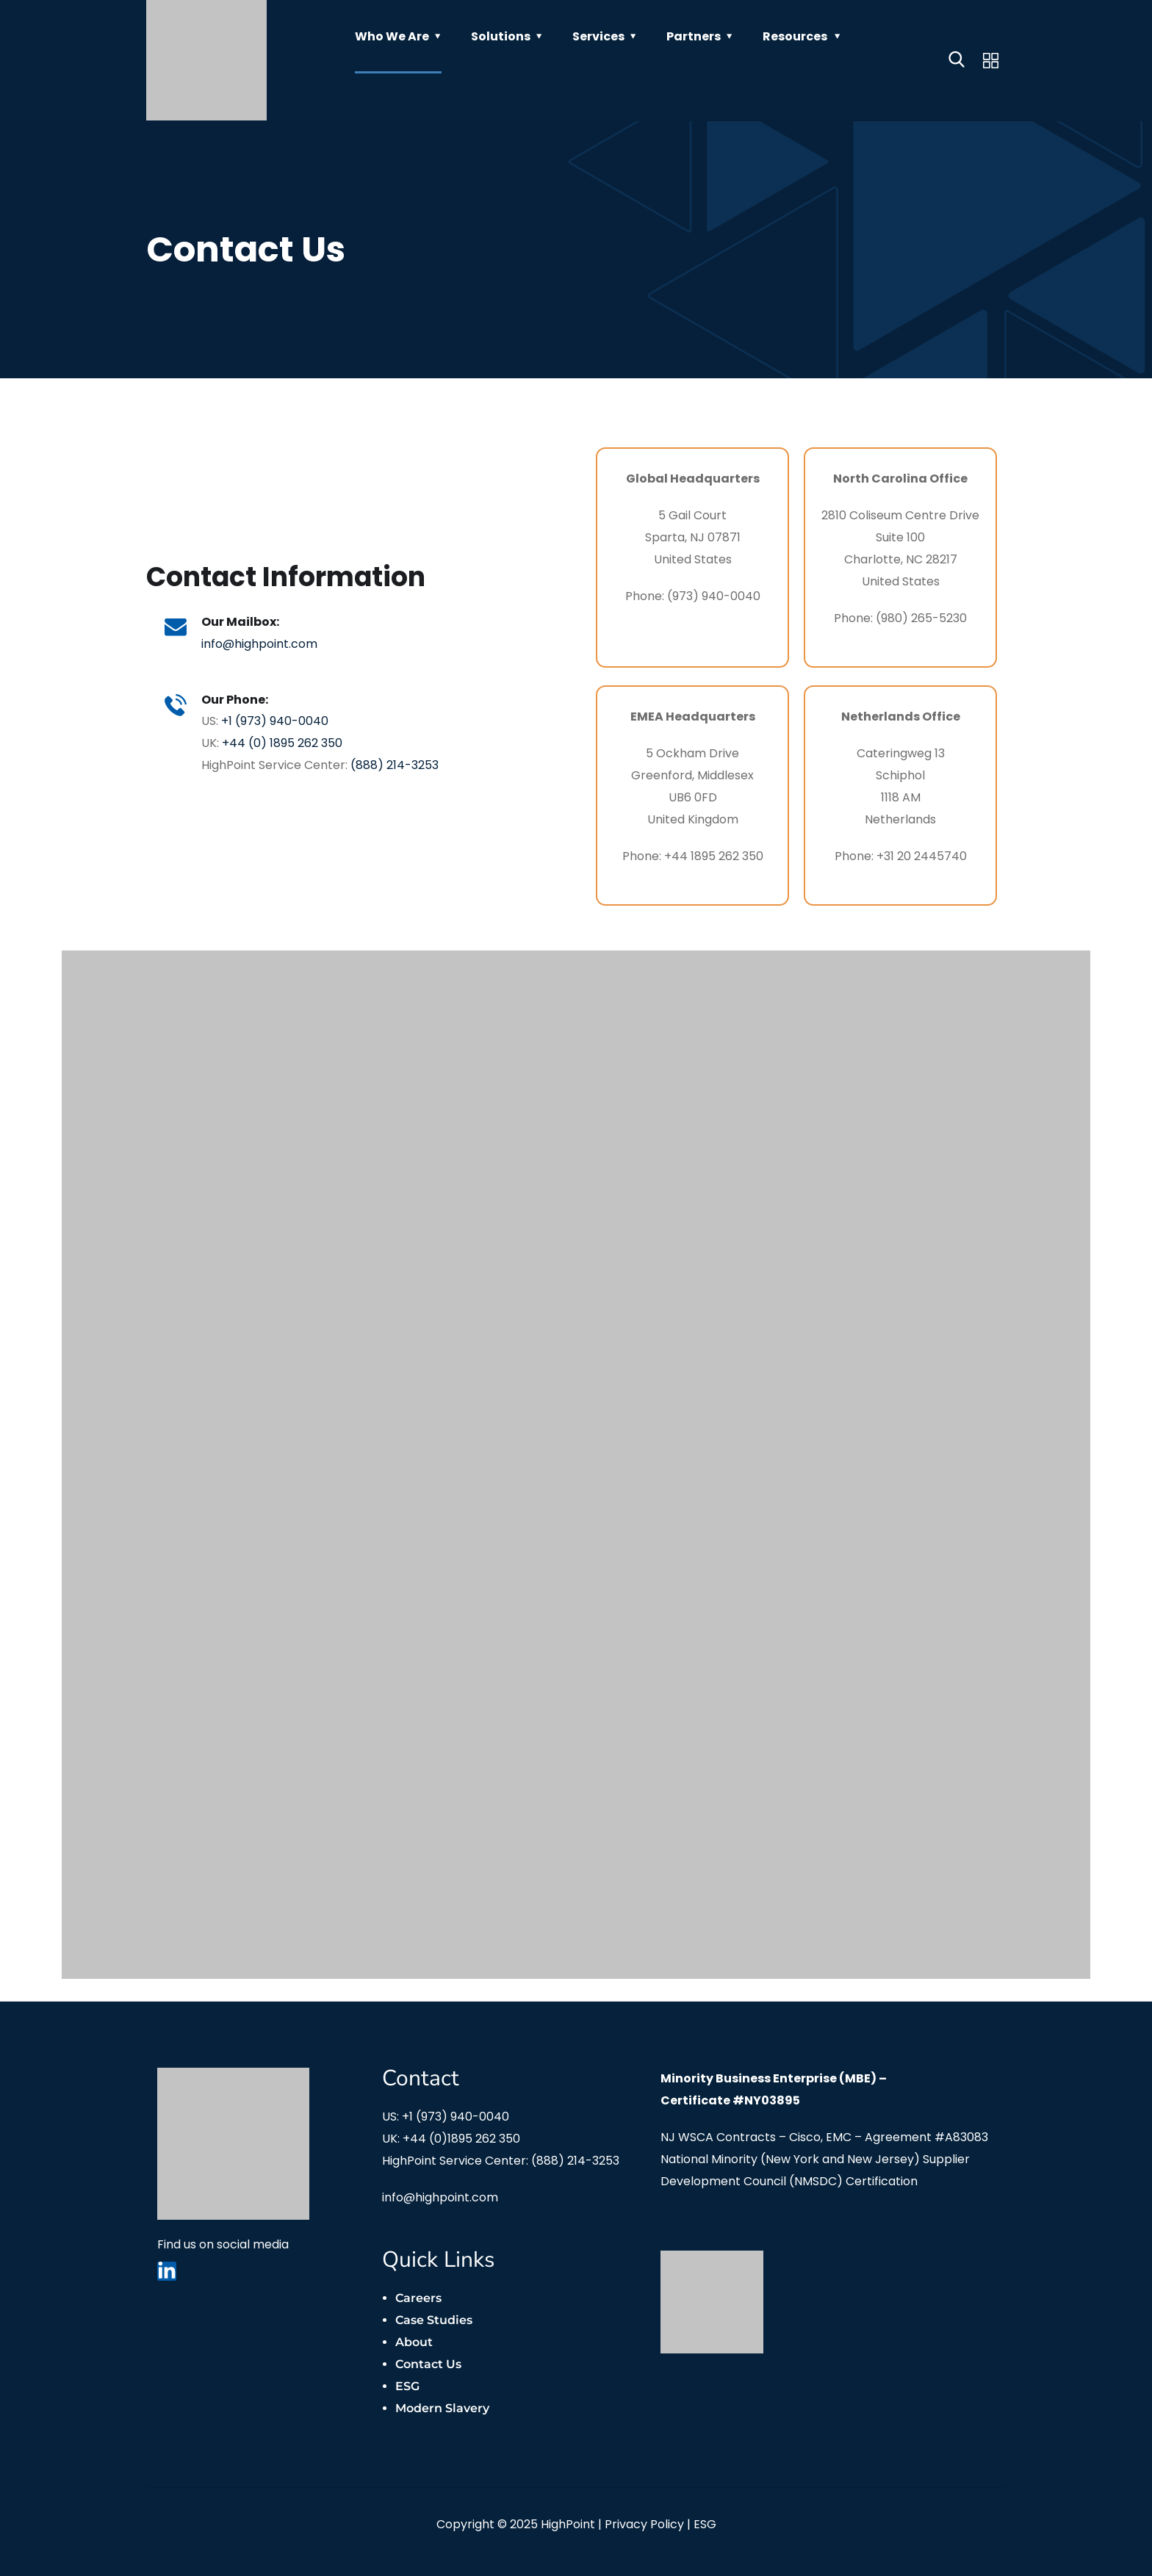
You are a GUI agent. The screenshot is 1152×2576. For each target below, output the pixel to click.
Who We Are (392, 36)
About (414, 2342)
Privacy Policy (644, 2524)
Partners (693, 36)
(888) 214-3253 (398, 766)
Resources (795, 36)
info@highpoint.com (263, 642)
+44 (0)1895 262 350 (461, 2138)
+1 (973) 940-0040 (278, 722)
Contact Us (428, 2364)
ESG (407, 2386)
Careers (418, 2298)
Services (598, 36)
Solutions (500, 36)
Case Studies (433, 2320)
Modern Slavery (442, 2408)
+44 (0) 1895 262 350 (286, 744)
